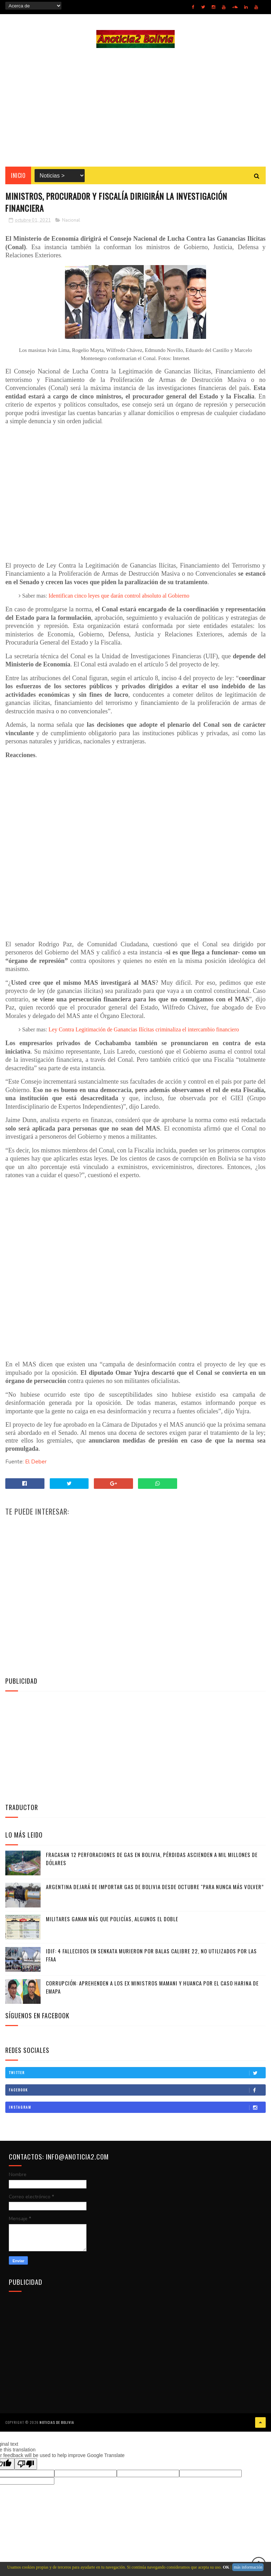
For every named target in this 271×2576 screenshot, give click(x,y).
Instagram (137, 2110)
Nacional (71, 223)
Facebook (137, 2093)
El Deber (36, 1464)
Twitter (137, 2075)
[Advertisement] (135, 108)
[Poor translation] (25, 2466)
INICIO (18, 177)
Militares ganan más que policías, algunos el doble (112, 1921)
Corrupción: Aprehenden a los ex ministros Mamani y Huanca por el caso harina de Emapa (152, 1990)
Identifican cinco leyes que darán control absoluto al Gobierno (119, 598)
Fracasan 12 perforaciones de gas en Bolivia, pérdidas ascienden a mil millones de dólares (152, 1861)
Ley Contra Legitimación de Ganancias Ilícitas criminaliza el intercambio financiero (144, 1032)
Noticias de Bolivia (57, 2424)
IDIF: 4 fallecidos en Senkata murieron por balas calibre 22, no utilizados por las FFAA (151, 1958)
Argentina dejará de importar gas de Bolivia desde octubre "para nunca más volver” (155, 1889)
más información (248, 2567)
